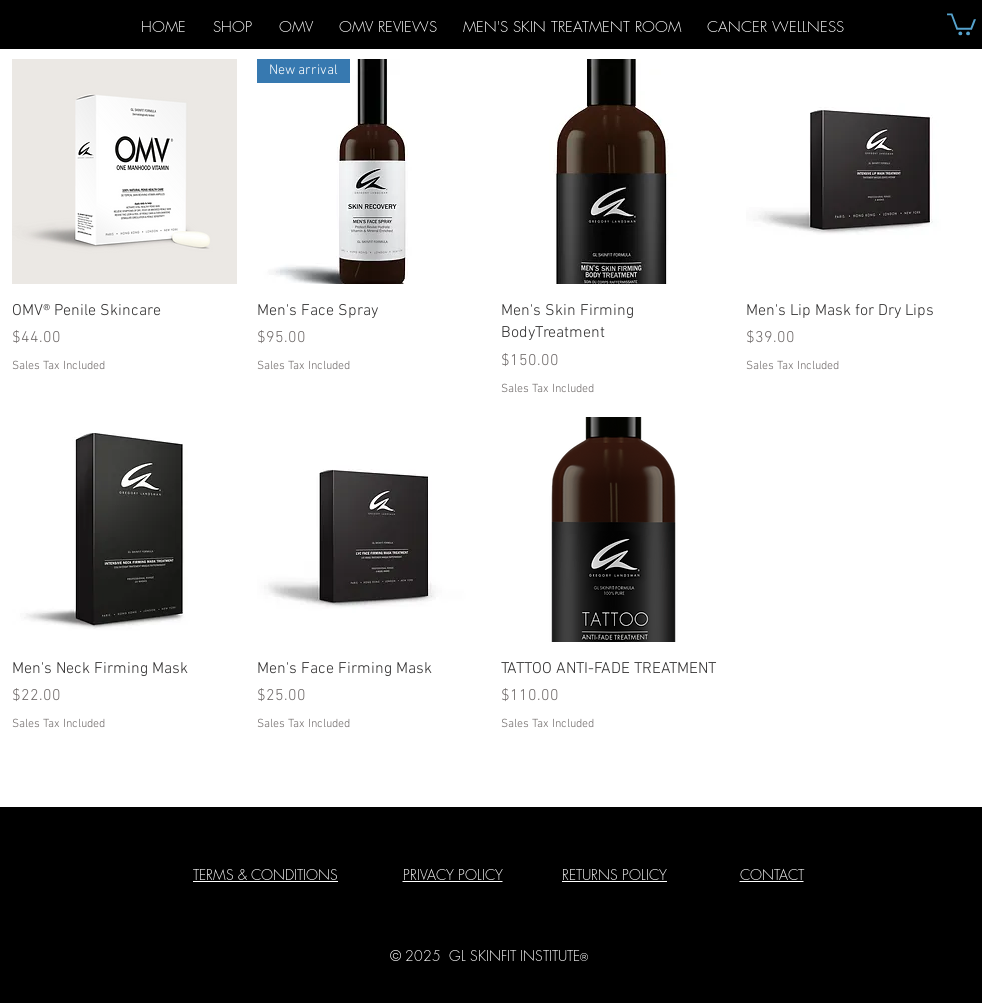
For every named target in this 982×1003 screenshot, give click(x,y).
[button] (961, 23)
